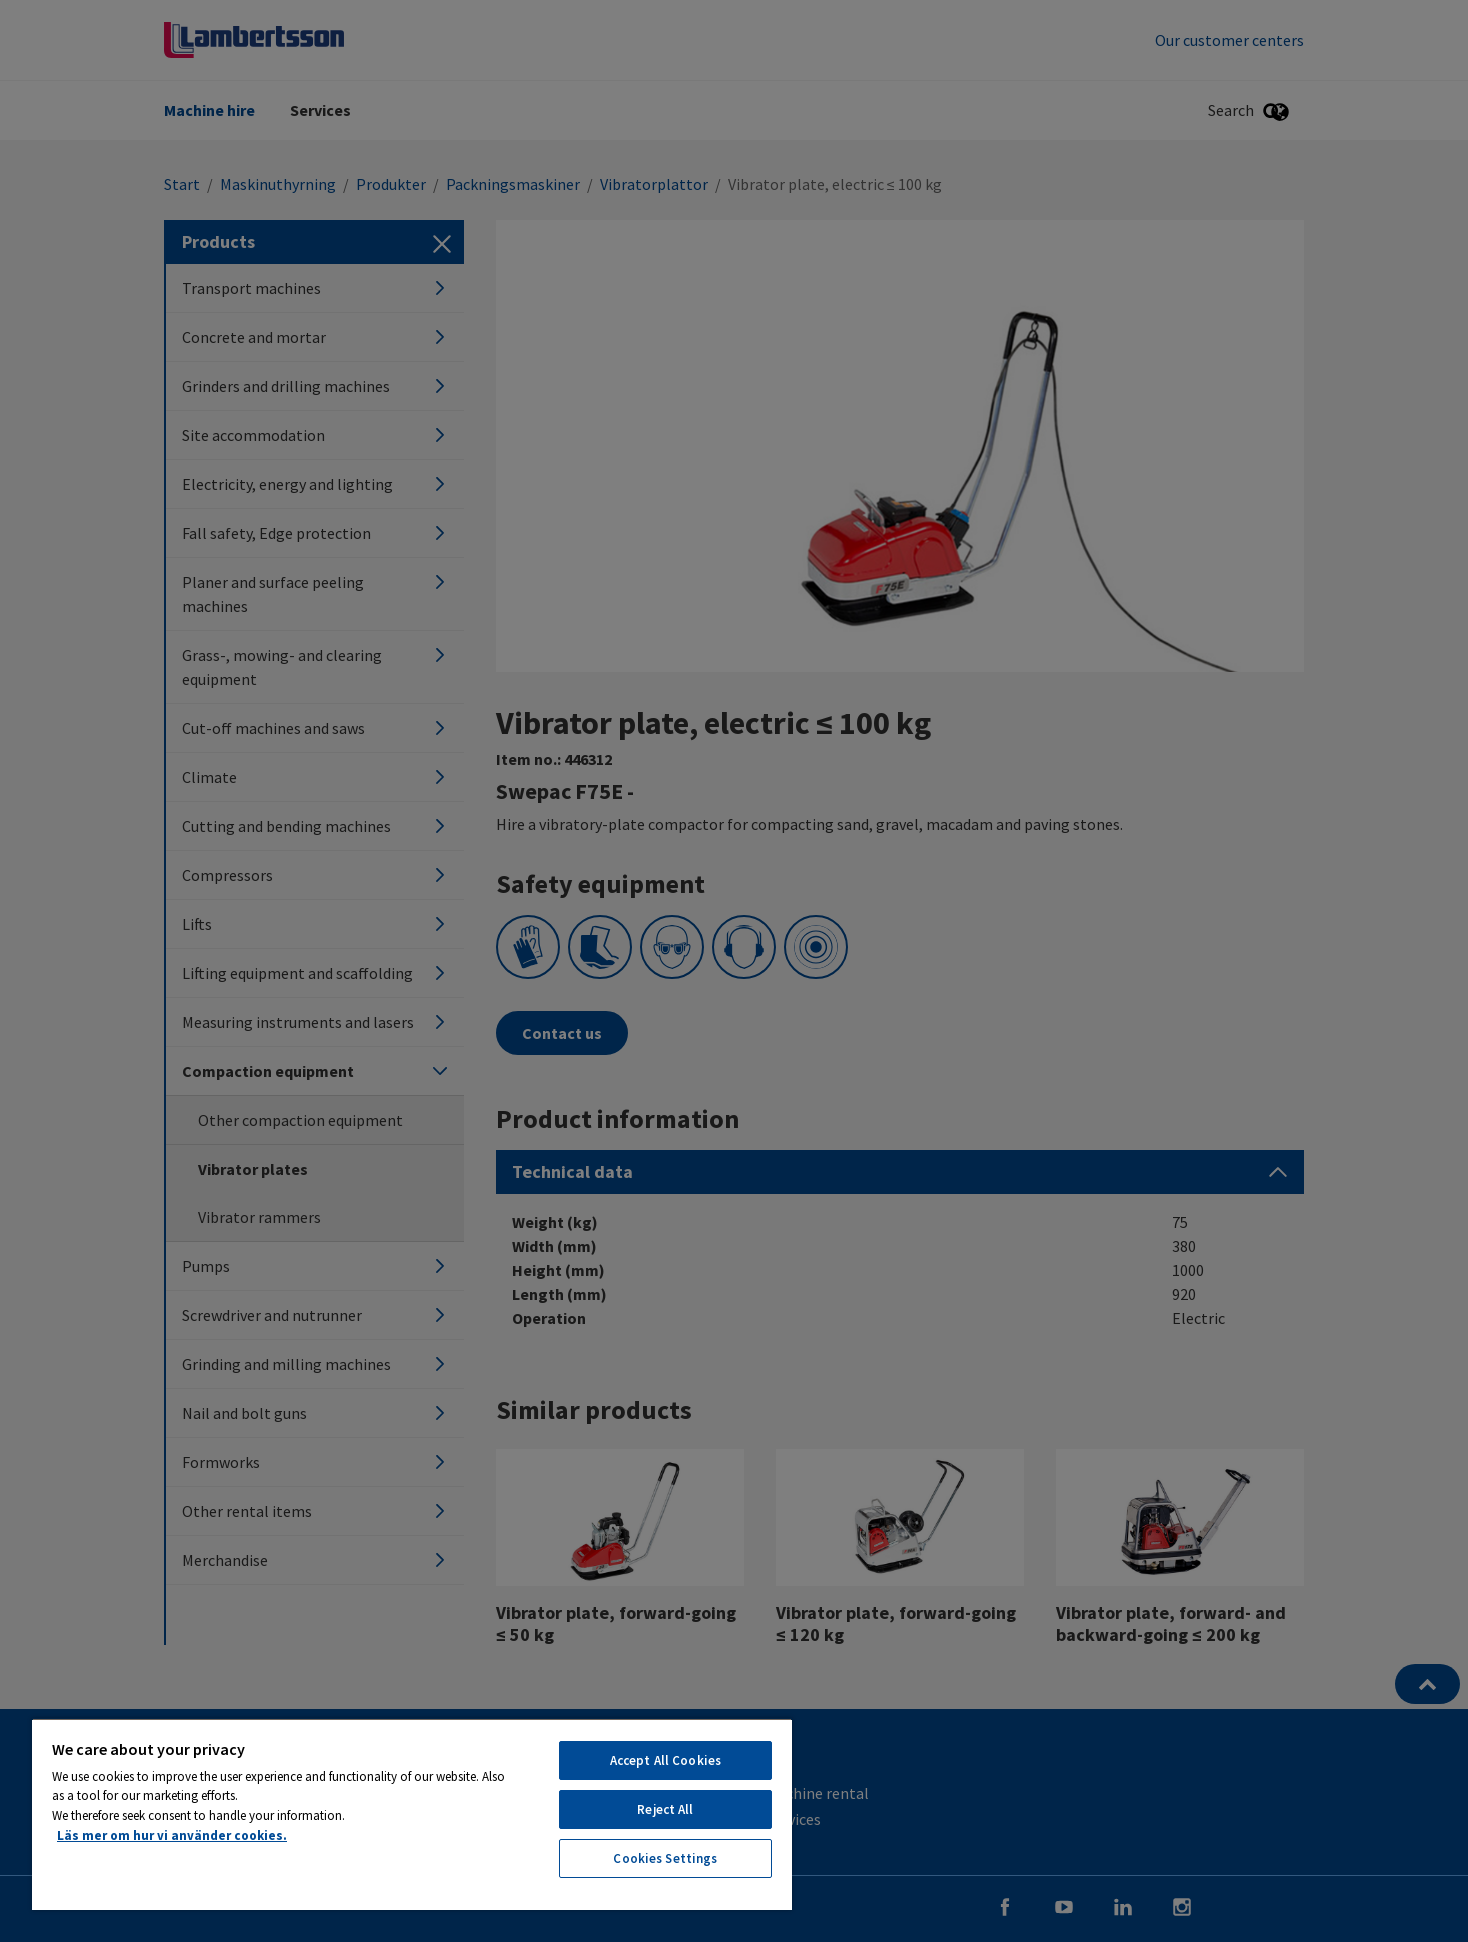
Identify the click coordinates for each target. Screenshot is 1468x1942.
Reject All (665, 1809)
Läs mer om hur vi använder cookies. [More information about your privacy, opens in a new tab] (172, 1835)
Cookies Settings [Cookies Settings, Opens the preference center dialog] (665, 1858)
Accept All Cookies (665, 1760)
